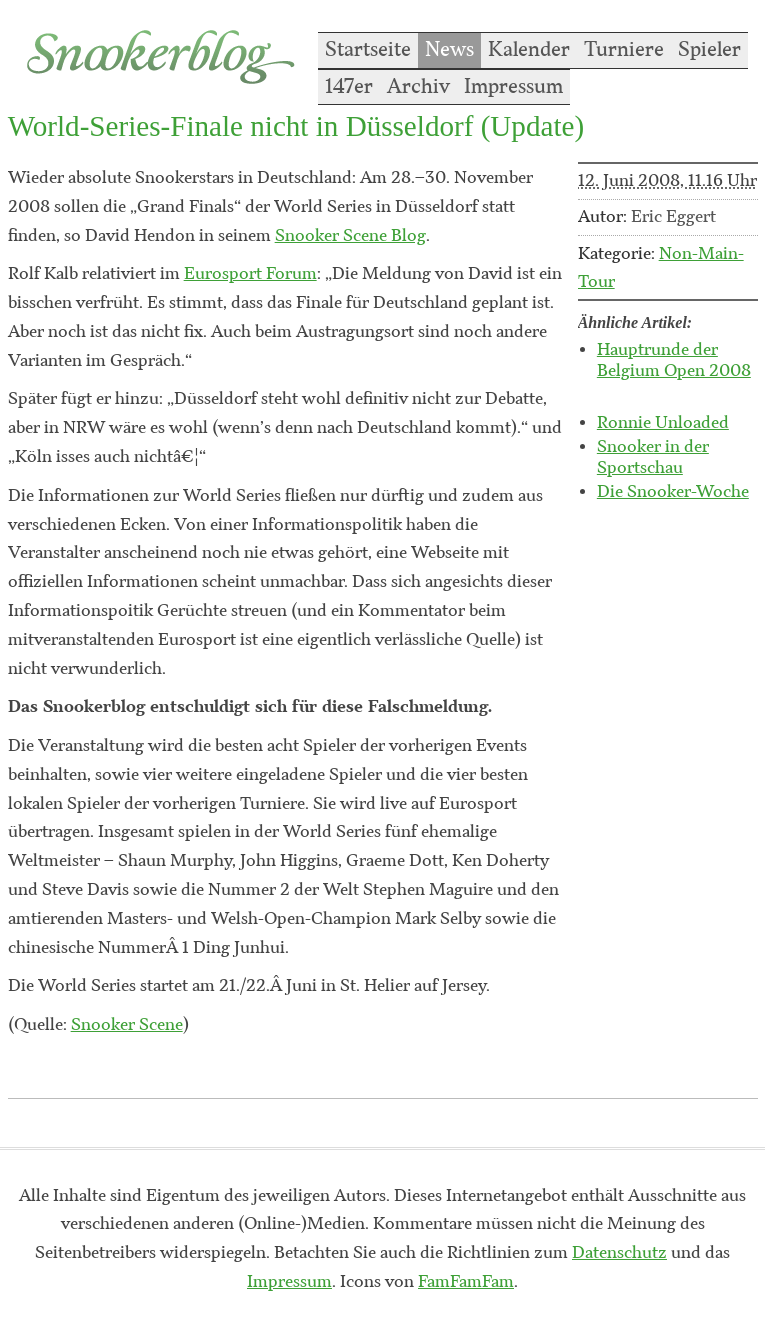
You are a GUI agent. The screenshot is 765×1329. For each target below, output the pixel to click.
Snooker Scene (127, 1025)
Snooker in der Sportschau (653, 457)
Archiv (418, 87)
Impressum (513, 87)
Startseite (368, 50)
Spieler (709, 50)
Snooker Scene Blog (350, 236)
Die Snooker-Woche (673, 492)
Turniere (624, 50)
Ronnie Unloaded (663, 423)
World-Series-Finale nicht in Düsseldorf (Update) (296, 126)
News (449, 50)
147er (349, 87)
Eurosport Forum (250, 274)
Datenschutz (619, 1253)
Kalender (529, 50)
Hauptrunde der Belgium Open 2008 (674, 360)
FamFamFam (466, 1282)
